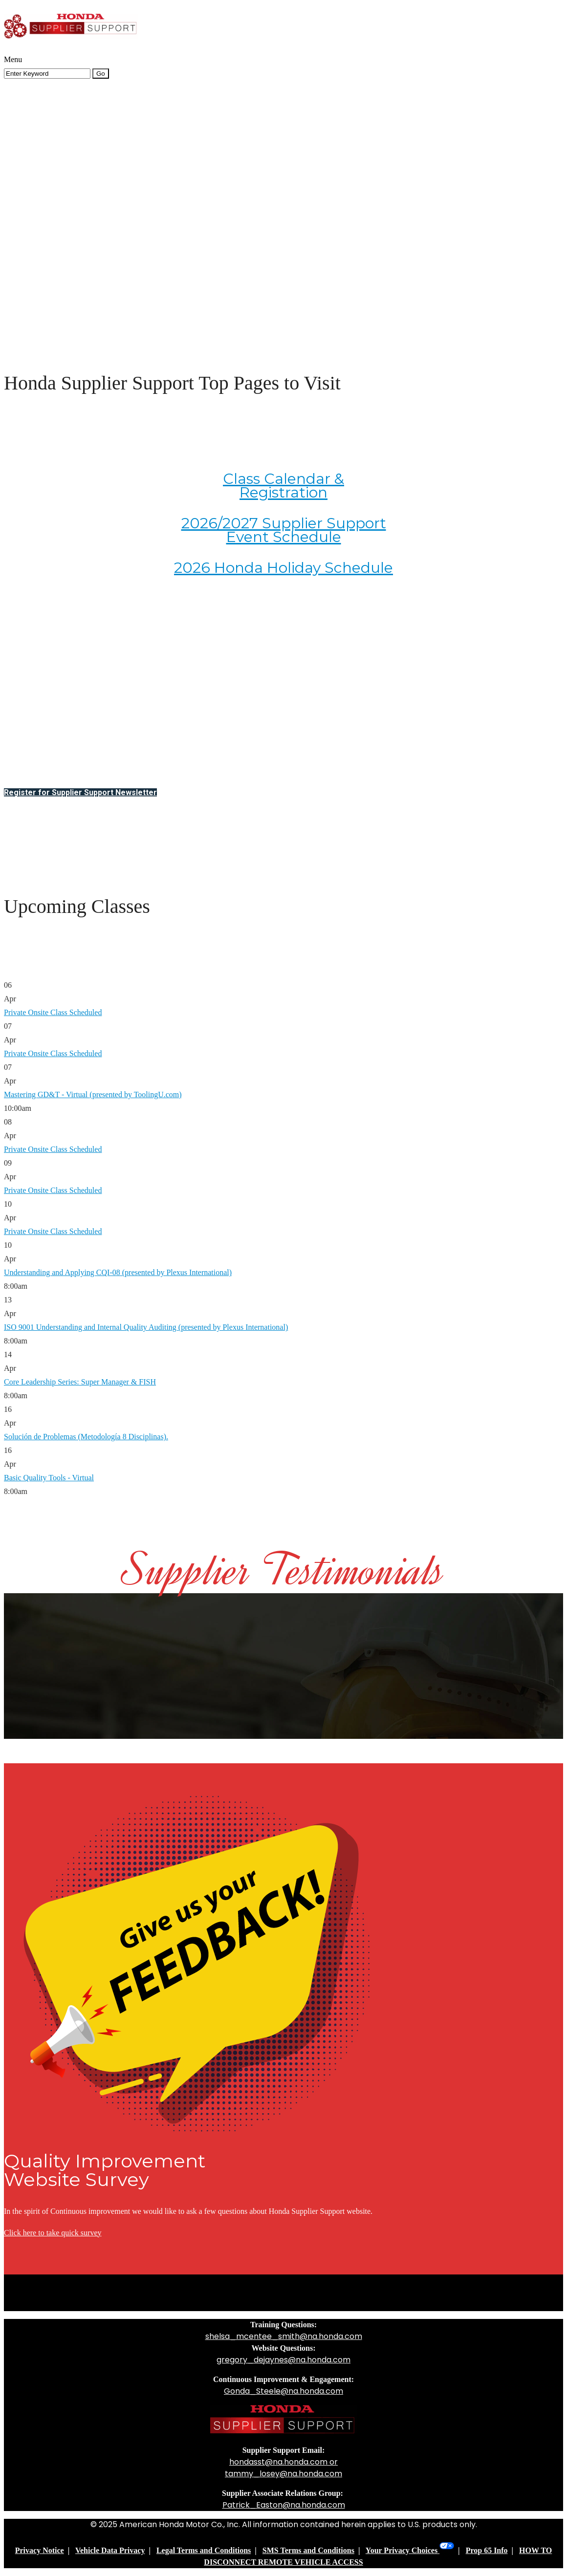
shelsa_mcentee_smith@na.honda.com (283, 2336)
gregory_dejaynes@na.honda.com (283, 2359)
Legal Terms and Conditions (203, 2550)
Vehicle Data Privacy (110, 2550)
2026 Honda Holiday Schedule (283, 568)
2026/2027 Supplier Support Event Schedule (283, 530)
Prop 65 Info (487, 2550)
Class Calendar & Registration (283, 485)
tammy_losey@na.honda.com (283, 2473)
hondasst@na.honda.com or (283, 2462)
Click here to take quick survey (53, 2233)
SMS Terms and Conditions (308, 2550)
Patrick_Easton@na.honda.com (283, 2505)
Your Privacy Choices (410, 2550)
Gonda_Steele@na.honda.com (283, 2391)
